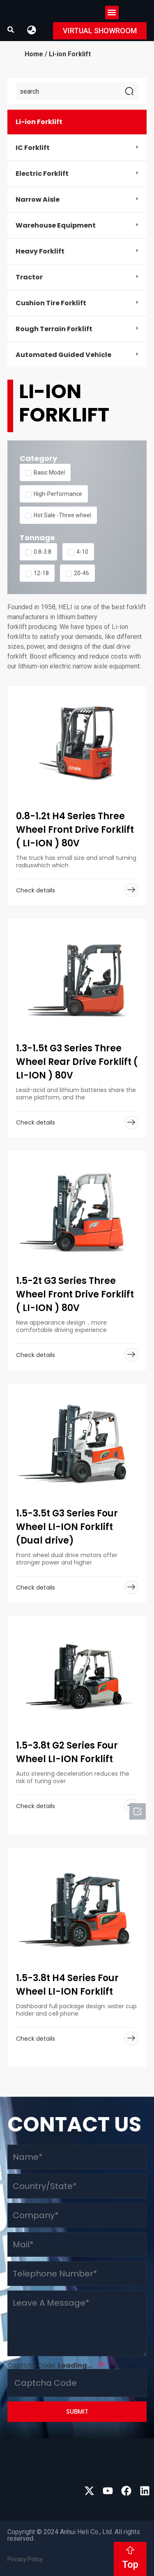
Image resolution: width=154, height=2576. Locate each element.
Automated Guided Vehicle (63, 354)
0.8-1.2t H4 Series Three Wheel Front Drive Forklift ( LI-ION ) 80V (75, 830)
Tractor (29, 277)
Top (130, 2564)
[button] (112, 12)
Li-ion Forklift (39, 122)
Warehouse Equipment (56, 225)
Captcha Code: (56, 2365)
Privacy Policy (25, 2559)
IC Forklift (33, 147)
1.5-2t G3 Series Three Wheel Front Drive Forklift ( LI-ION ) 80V (75, 1294)
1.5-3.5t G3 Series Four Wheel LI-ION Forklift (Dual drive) (67, 1527)
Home (34, 54)
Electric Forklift (42, 173)
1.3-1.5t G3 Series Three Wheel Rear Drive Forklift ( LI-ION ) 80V (77, 1062)
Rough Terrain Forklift (54, 329)
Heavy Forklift (40, 251)
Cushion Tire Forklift (51, 303)
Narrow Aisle (38, 199)
